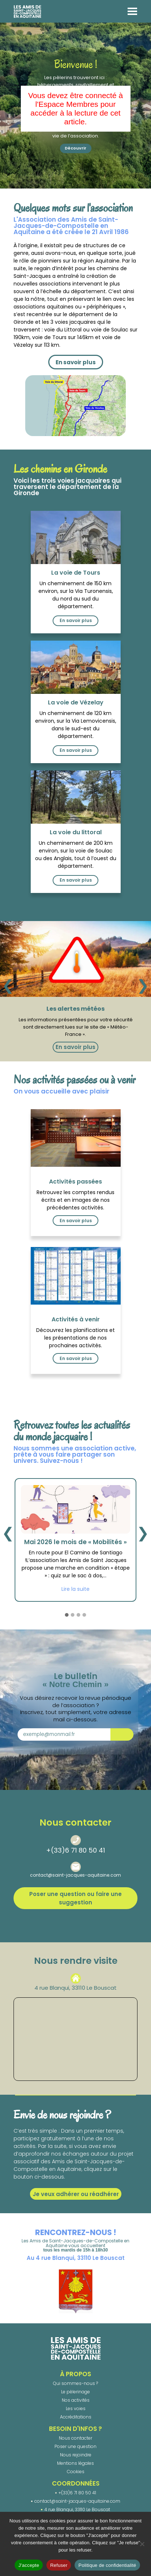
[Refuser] (142, 2544)
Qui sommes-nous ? (75, 2383)
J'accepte (28, 2565)
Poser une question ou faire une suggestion (75, 1898)
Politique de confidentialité (107, 2565)
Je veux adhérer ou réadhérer (76, 2194)
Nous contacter (75, 2438)
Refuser (58, 2565)
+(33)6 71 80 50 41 (75, 1850)
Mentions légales (75, 2463)
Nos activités (76, 2400)
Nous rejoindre (75, 2455)
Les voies (76, 2408)
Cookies (75, 2471)
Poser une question (75, 2446)
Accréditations (75, 2417)
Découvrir (75, 148)
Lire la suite (75, 1589)
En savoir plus (76, 362)
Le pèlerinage (75, 2392)
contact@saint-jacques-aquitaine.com (75, 1875)
